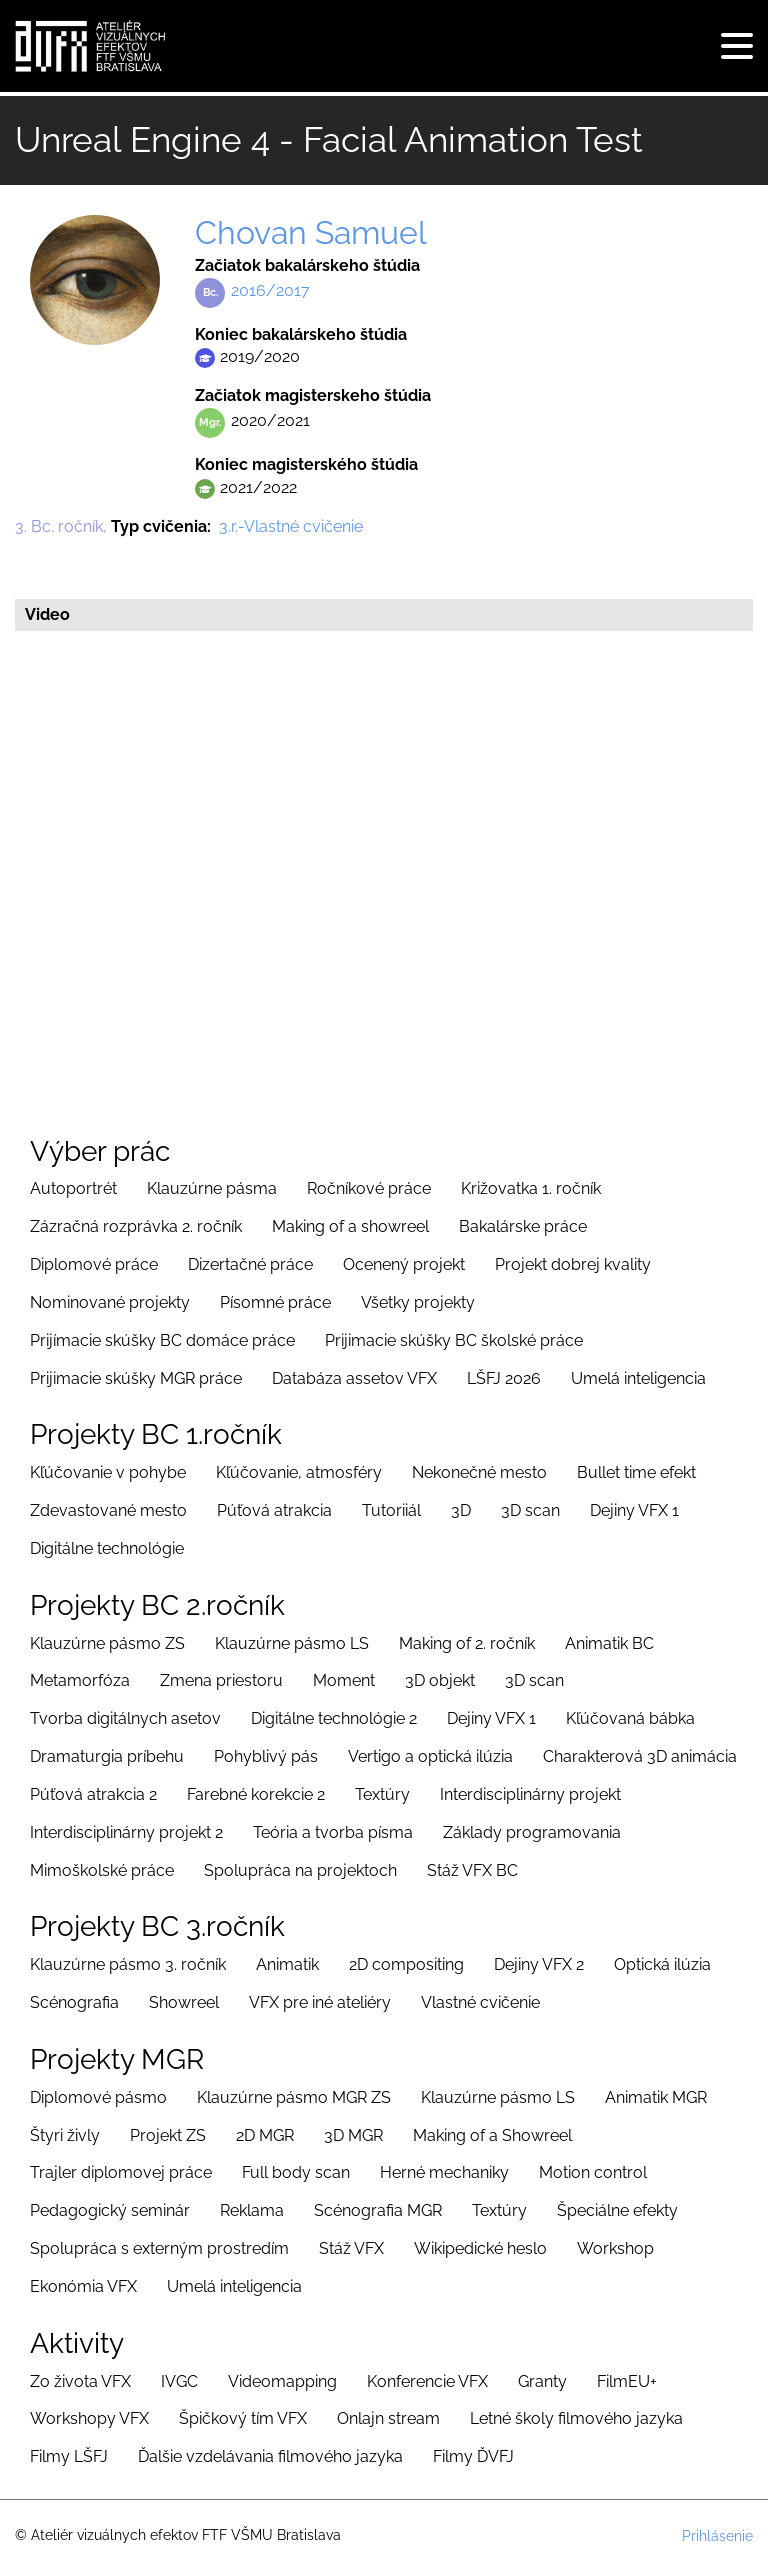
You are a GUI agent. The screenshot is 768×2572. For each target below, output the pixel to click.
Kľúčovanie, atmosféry (299, 1472)
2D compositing (406, 1964)
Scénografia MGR (378, 2210)
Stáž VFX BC (472, 1870)
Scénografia (74, 2002)
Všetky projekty (418, 1302)
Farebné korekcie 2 (256, 1794)
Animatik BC (609, 1643)
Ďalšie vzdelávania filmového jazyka (270, 2456)
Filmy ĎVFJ (473, 2456)
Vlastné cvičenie (480, 2002)
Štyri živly (65, 2135)
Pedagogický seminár (110, 2210)
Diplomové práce (94, 1264)
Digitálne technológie (107, 1548)
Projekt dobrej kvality (573, 1264)
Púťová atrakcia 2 (93, 1794)
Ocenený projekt (404, 1264)
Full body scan (296, 2172)
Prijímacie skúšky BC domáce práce (162, 1340)
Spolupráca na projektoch (300, 1870)
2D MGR (265, 2135)
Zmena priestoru (221, 1680)
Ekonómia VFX (83, 2286)
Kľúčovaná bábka (630, 1718)
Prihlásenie (717, 2536)
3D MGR (353, 2135)
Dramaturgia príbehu (107, 1756)
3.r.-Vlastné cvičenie (291, 526)
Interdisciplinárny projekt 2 (126, 1832)
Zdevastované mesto (108, 1510)
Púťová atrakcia (274, 1510)
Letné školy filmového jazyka (576, 2418)
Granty (542, 2381)
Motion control (593, 2172)
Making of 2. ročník (467, 1643)
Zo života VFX (80, 2381)
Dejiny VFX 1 (634, 1510)
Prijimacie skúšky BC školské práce (454, 1340)
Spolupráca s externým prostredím (159, 2248)
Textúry (382, 1794)
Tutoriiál (391, 1510)
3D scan (530, 1510)
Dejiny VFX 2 (539, 1964)
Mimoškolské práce (102, 1870)
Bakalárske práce (523, 1226)
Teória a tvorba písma (333, 1832)
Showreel (184, 2002)
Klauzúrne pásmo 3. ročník (128, 1964)
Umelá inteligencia (638, 1378)
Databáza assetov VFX (354, 1378)
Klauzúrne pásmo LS (292, 1643)
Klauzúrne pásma (212, 1188)
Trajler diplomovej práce (121, 2172)
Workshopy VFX (89, 2418)
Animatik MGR (656, 2097)
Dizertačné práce (250, 1264)
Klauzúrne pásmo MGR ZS (294, 2097)
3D (461, 1510)
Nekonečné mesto (479, 1472)
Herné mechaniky (444, 2172)
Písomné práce (275, 1302)
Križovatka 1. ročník (531, 1188)
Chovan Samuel (311, 232)
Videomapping (282, 2381)
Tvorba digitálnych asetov (125, 1718)
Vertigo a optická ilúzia (430, 1756)
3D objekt (440, 1680)
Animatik (287, 1964)
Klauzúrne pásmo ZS (107, 1643)
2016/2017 (270, 290)
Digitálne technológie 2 (334, 1718)
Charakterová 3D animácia (640, 1756)
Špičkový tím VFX (243, 2418)
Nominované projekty (110, 1302)
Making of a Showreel (492, 2135)
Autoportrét (73, 1188)
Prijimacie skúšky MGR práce (136, 1378)
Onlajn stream (388, 2418)
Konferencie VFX (427, 2381)
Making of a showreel (350, 1226)
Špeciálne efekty (617, 2210)
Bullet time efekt (636, 1472)
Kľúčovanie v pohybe (108, 1472)
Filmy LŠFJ (69, 2456)
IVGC (179, 2381)
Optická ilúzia (662, 1964)
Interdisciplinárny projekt (530, 1794)
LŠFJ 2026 (504, 1378)
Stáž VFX (351, 2248)
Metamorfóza (80, 1680)
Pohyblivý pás (266, 1756)
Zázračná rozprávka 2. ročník (136, 1226)
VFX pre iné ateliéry (320, 2002)
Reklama (252, 2210)
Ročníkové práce (369, 1188)
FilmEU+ (627, 2381)
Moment (344, 1680)
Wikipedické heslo (480, 2248)
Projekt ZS (168, 2135)
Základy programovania (532, 1832)
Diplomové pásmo (98, 2097)
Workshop (615, 2248)
